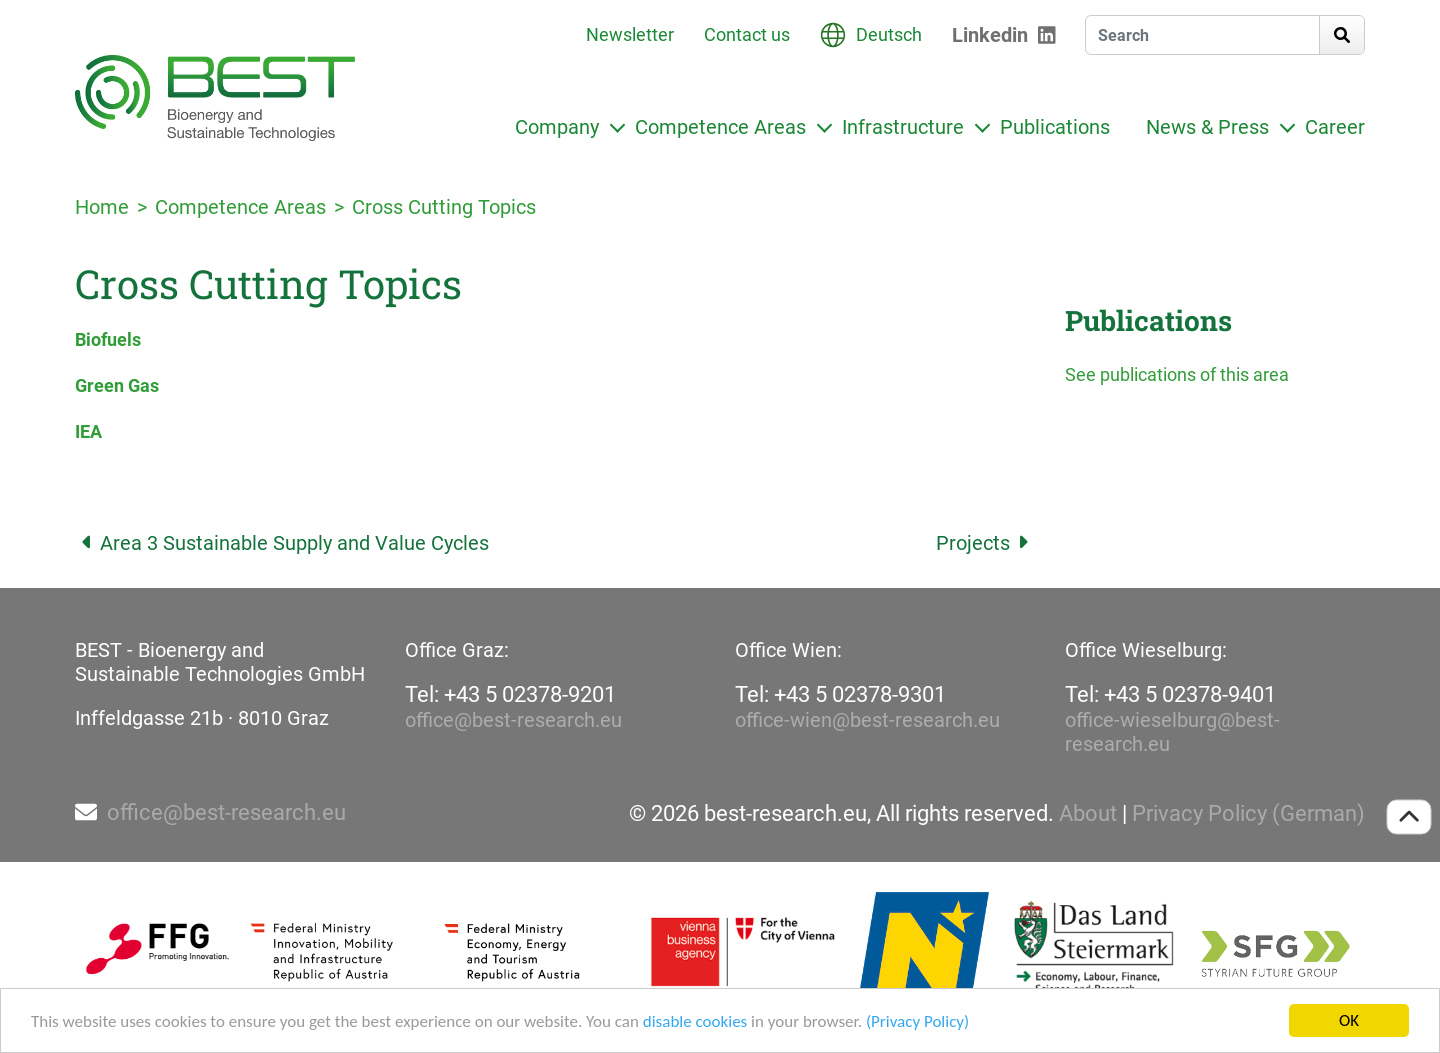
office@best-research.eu (513, 720)
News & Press (1207, 127)
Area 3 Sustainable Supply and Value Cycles (282, 543)
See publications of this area (1177, 374)
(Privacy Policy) (917, 1023)
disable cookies (695, 1023)
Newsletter (630, 34)
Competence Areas (720, 127)
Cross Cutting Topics (444, 207)
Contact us (747, 34)
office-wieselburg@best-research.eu (1172, 732)
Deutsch (889, 34)
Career (1335, 127)
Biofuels (108, 339)
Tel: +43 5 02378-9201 (510, 694)
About (1088, 814)
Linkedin (990, 35)
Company (557, 127)
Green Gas (117, 385)
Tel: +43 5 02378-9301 (840, 694)
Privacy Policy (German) (1248, 814)
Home (102, 207)
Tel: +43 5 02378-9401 (1170, 694)
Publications (1055, 127)
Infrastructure (903, 127)
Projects (985, 543)
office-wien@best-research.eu (867, 720)
